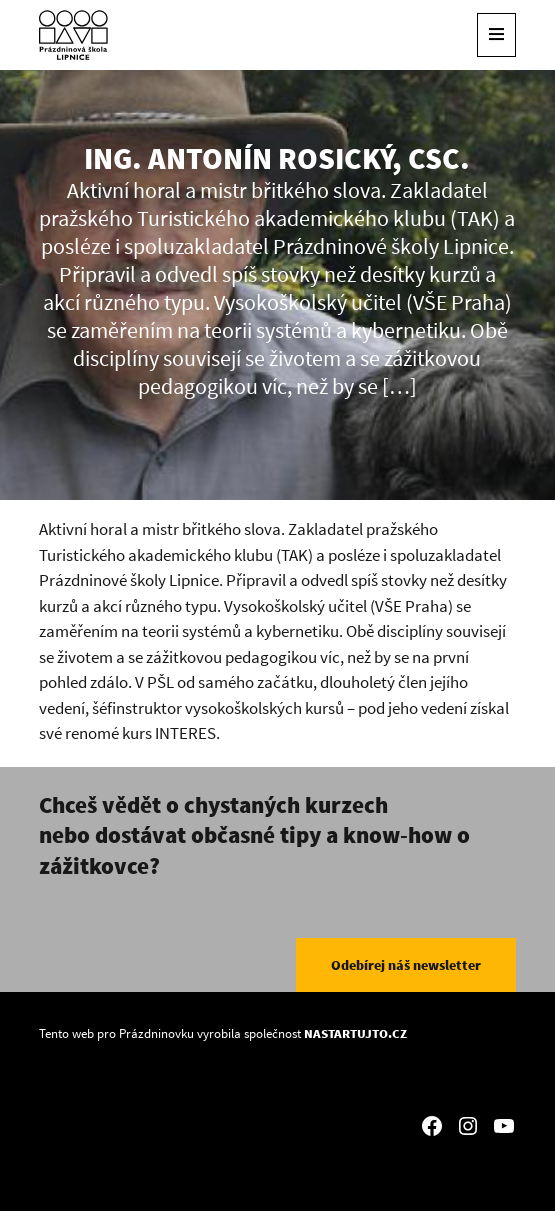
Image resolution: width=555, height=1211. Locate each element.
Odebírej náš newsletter (406, 965)
